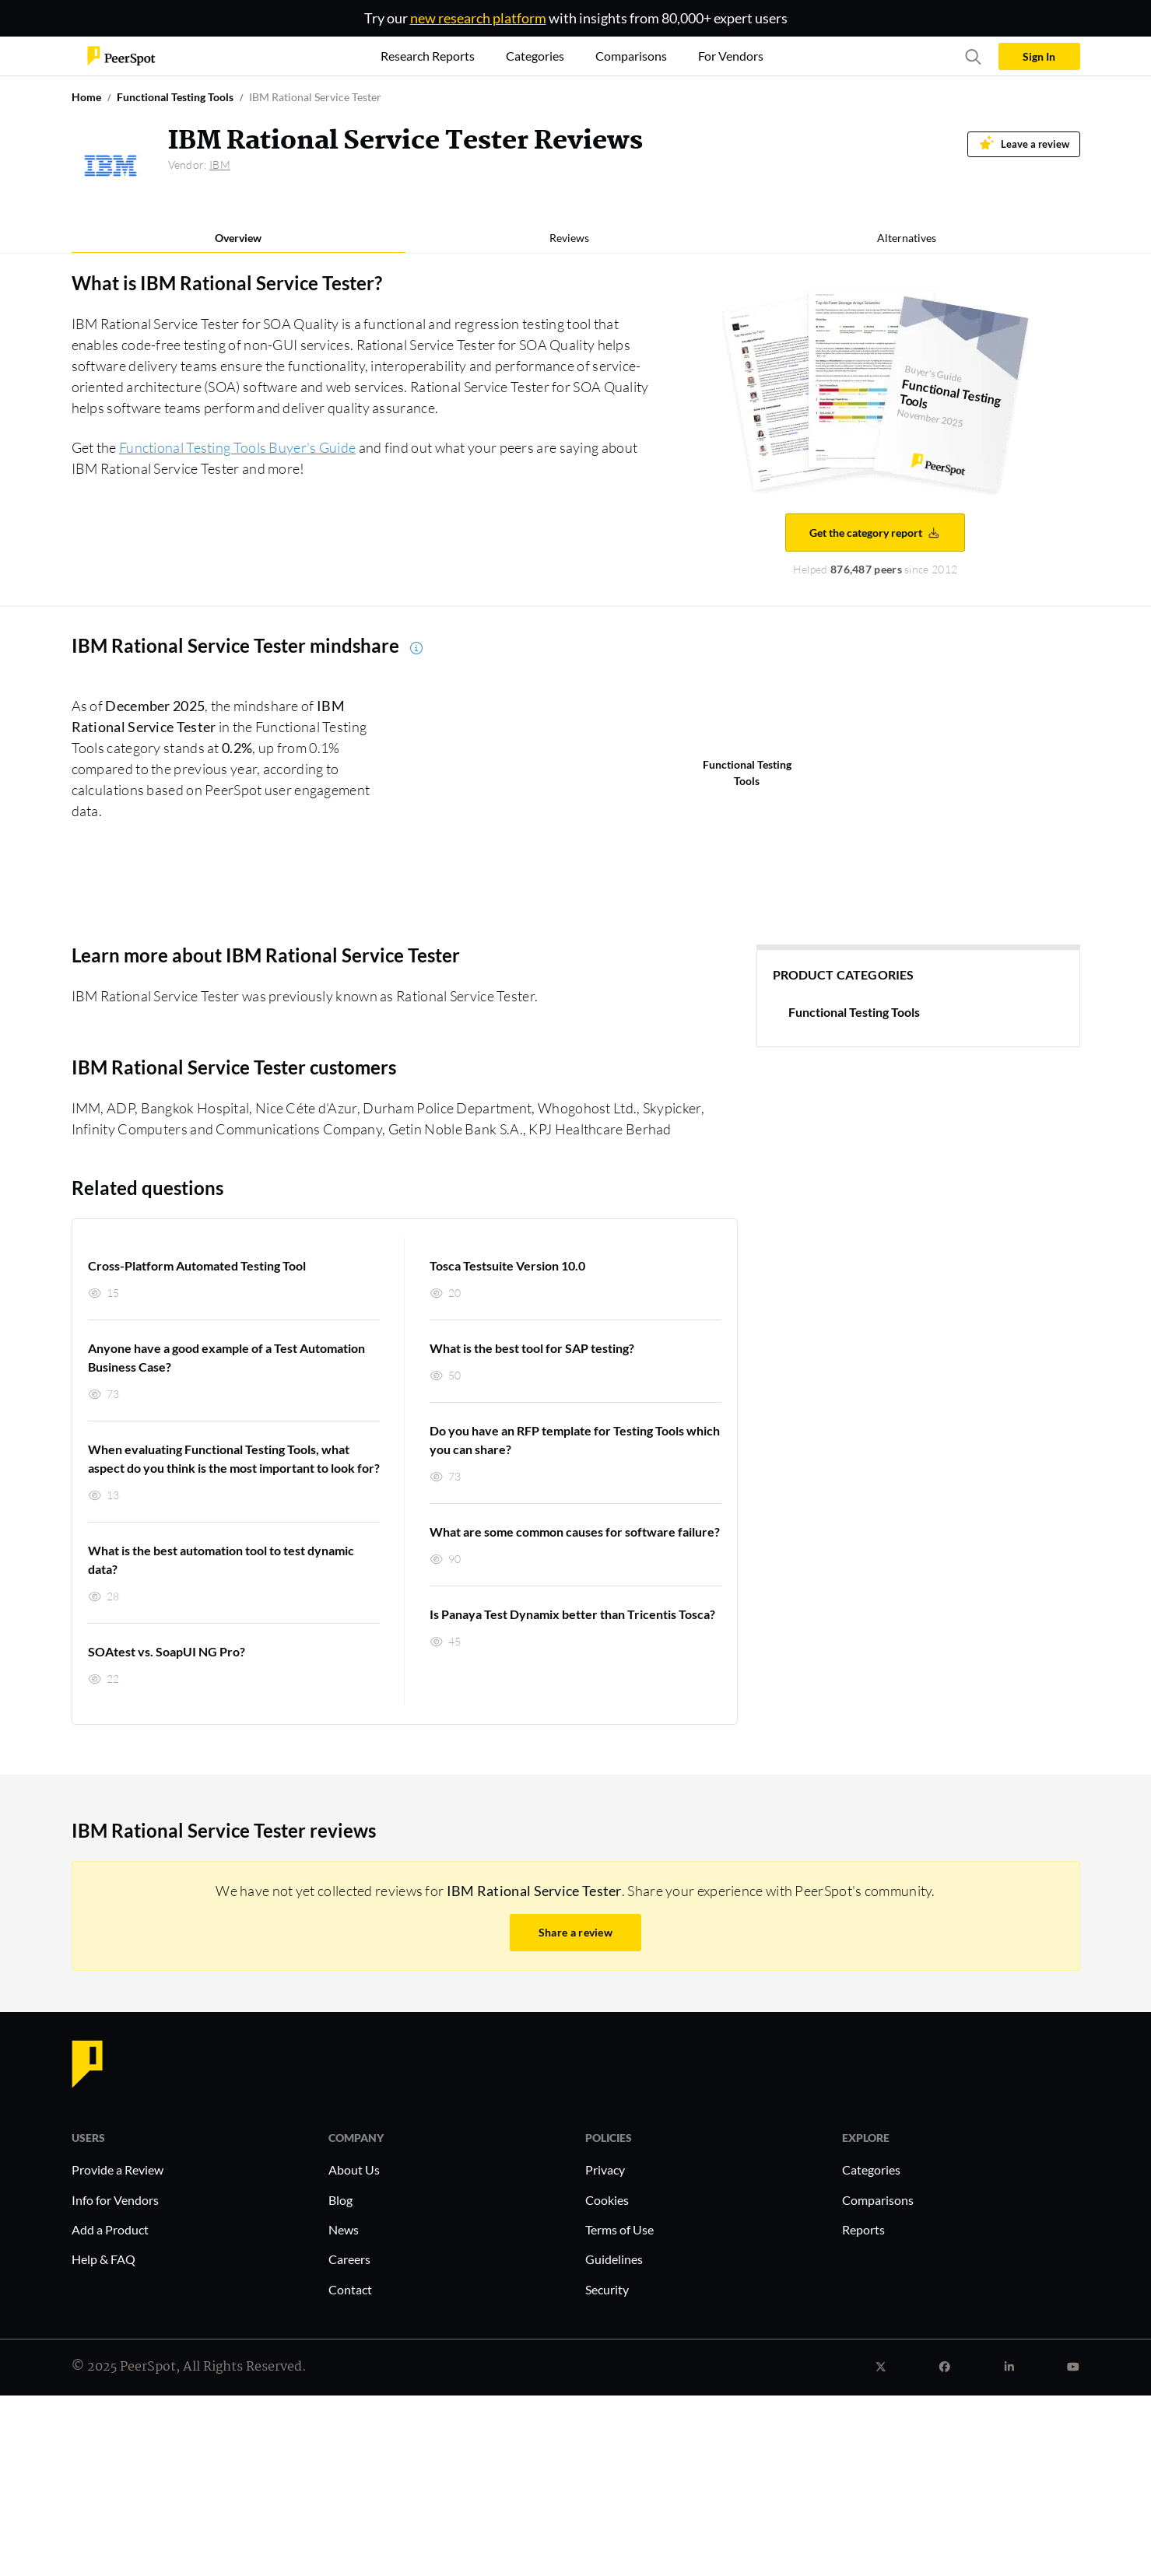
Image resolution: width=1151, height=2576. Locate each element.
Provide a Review (117, 2169)
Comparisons (878, 2199)
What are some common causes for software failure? (575, 1531)
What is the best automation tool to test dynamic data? (221, 1559)
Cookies (607, 2199)
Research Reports (428, 55)
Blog (340, 2199)
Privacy (605, 2169)
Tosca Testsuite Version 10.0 (507, 1265)
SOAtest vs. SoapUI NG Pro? (166, 1651)
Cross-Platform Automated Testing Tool (197, 1265)
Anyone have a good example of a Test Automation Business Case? (226, 1357)
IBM (219, 164)
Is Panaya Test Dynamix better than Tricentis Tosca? (572, 1614)
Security (607, 2289)
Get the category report (875, 532)
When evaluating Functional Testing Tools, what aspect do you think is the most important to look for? (234, 1458)
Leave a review (1023, 142)
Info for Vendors (115, 2199)
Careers (349, 2259)
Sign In (1039, 56)
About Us (354, 2169)
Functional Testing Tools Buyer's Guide (237, 447)
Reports (863, 2229)
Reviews (569, 237)
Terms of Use (619, 2229)
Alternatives (906, 237)
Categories (871, 2169)
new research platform (478, 17)
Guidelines (614, 2259)
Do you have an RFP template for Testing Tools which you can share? (575, 1439)
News (343, 2229)
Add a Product (110, 2229)
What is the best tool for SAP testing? (532, 1348)
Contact (350, 2289)
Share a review (575, 1932)
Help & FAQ (103, 2259)
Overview (238, 237)
